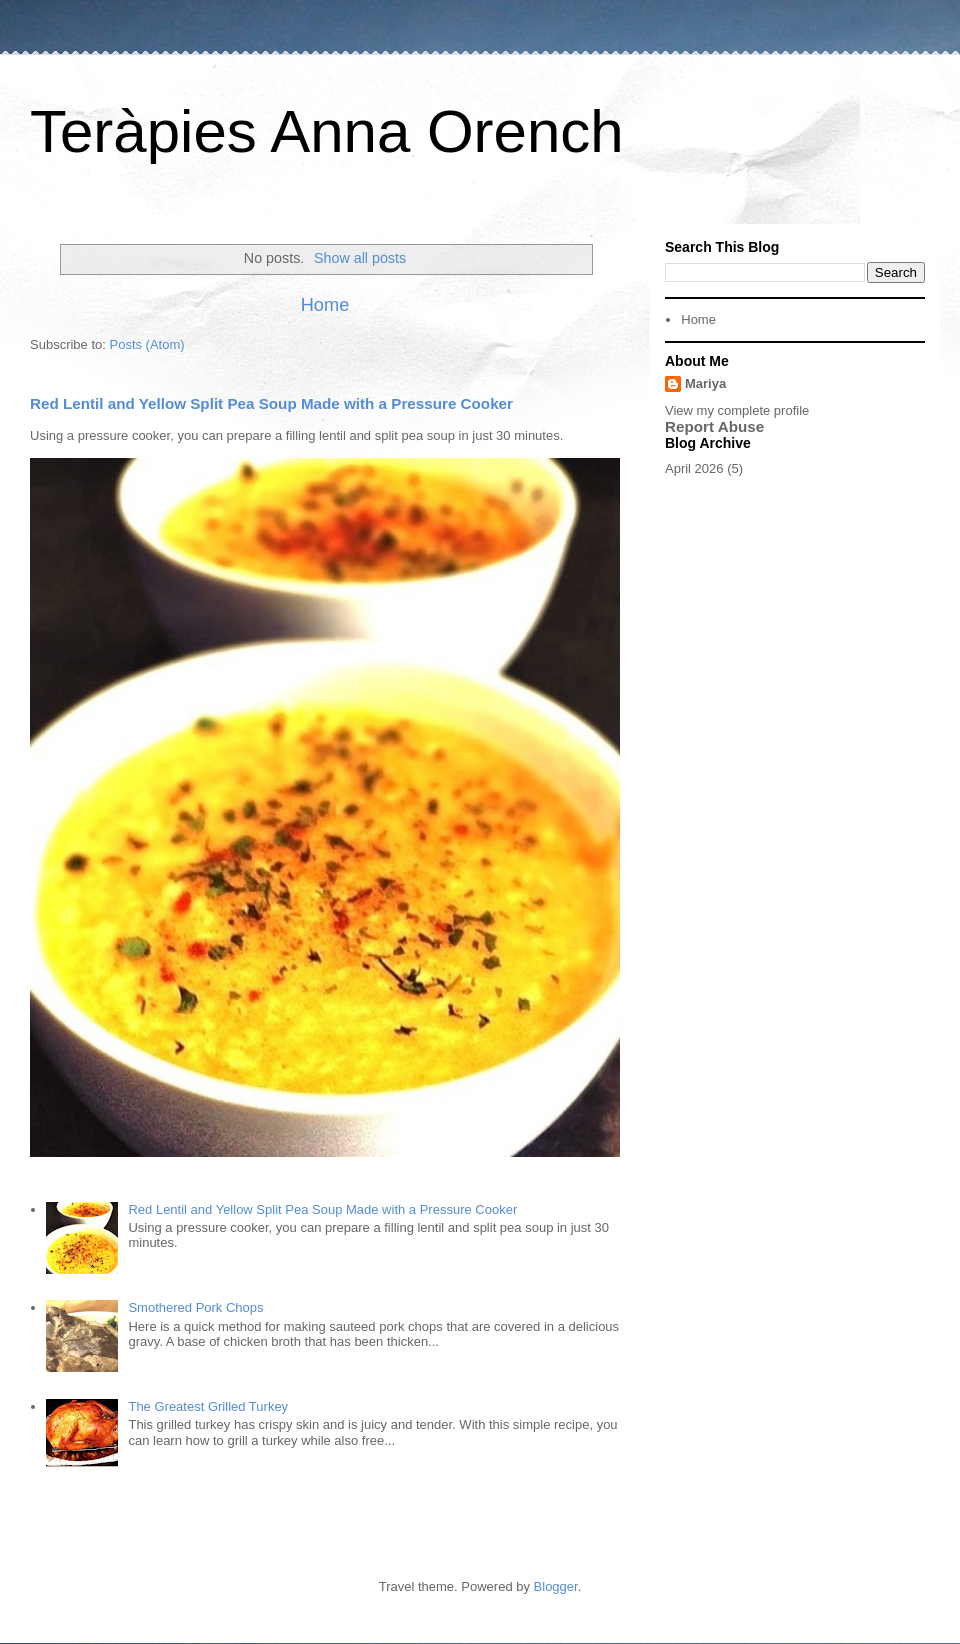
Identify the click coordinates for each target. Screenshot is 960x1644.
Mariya (705, 383)
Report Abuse (714, 426)
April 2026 (694, 468)
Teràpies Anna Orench (327, 131)
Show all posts (360, 258)
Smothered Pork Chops (195, 1307)
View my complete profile (737, 410)
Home (325, 305)
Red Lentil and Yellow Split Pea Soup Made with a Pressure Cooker (271, 403)
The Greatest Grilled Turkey (208, 1406)
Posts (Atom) (147, 344)
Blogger (556, 1586)
